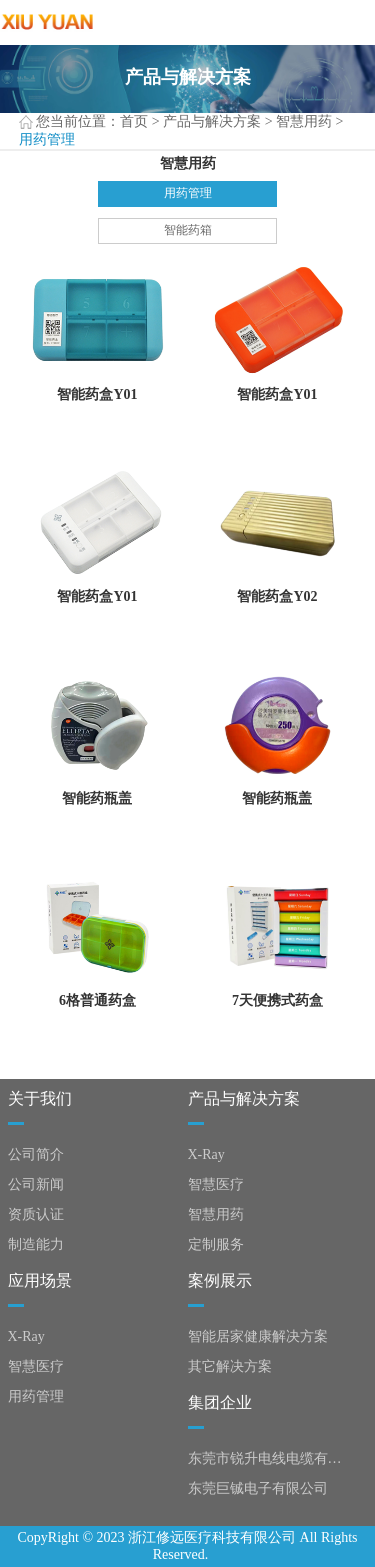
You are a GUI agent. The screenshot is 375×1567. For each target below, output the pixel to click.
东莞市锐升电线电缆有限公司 (269, 1458)
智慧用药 (304, 121)
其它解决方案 (230, 1366)
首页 (134, 121)
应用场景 (40, 1280)
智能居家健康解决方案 (258, 1336)
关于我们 (40, 1098)
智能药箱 (188, 230)
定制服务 (216, 1244)
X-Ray (206, 1154)
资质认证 (36, 1214)
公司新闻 (36, 1184)
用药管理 (188, 193)
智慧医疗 (216, 1184)
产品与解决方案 (212, 121)
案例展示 (220, 1280)
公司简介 (36, 1154)
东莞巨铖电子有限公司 (258, 1488)
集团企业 (220, 1402)
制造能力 (36, 1244)
